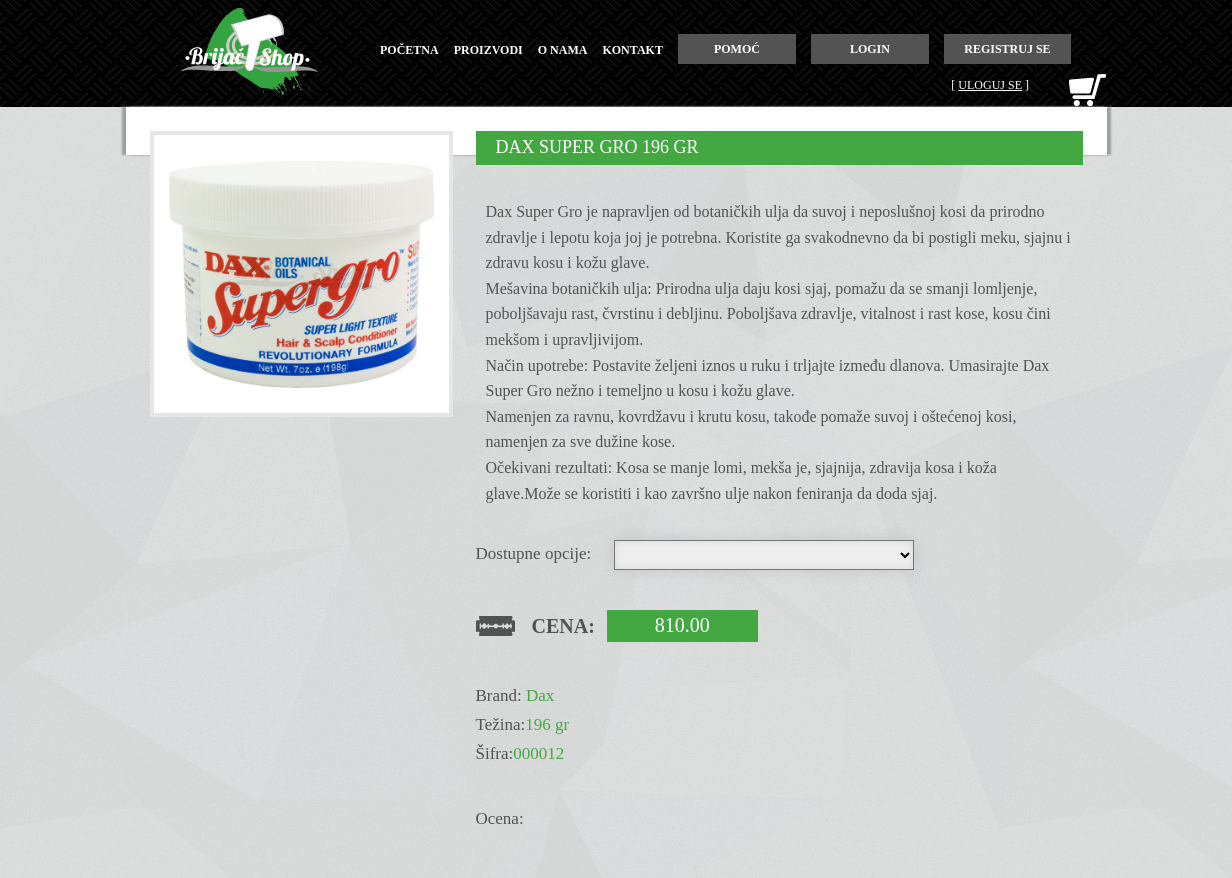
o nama (563, 50)
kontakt (632, 50)
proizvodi (488, 50)
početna (409, 50)
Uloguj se (990, 85)
